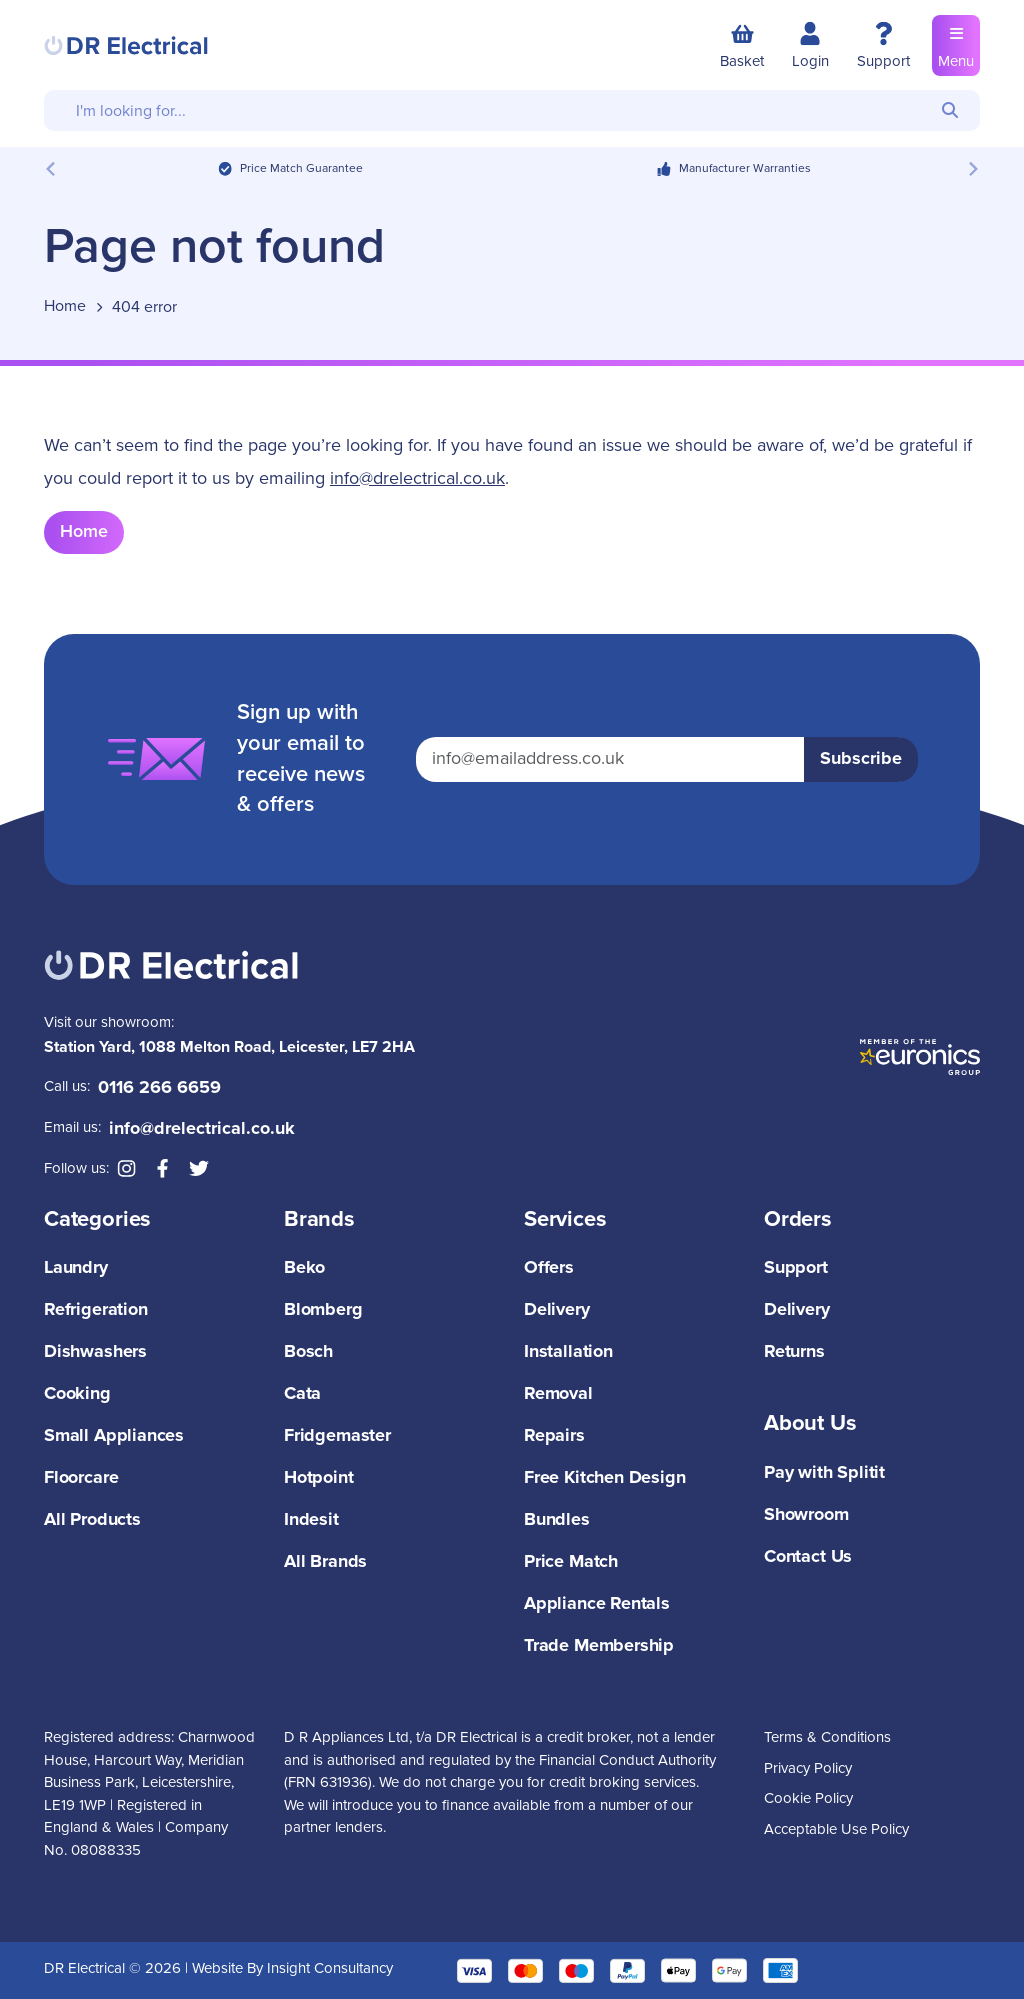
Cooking (77, 1394)
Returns (794, 1352)
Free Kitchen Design (605, 1478)
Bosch (308, 1352)
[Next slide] (972, 168)
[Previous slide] (51, 168)
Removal (558, 1394)
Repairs (554, 1436)
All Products (92, 1520)
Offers (549, 1268)
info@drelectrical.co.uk (417, 479)
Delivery (557, 1310)
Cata (302, 1394)
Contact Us (808, 1557)
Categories (97, 1220)
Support (796, 1268)
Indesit (311, 1520)
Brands (319, 1220)
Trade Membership (599, 1646)
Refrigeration (96, 1310)
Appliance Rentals (597, 1604)
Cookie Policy (808, 1798)
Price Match (571, 1562)
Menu (956, 44)
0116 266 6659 (159, 1088)
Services (565, 1220)
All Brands (325, 1562)
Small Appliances (114, 1436)
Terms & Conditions (827, 1737)
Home (84, 532)
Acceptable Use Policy (836, 1829)
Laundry (76, 1268)
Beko (304, 1268)
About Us (810, 1424)
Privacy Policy (808, 1768)
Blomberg (323, 1310)
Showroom (806, 1515)
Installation (568, 1352)
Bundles (557, 1520)
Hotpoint (319, 1478)
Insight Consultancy (330, 1968)
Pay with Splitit (824, 1473)
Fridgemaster (337, 1436)
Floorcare (81, 1478)
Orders (798, 1220)
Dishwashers (95, 1352)
